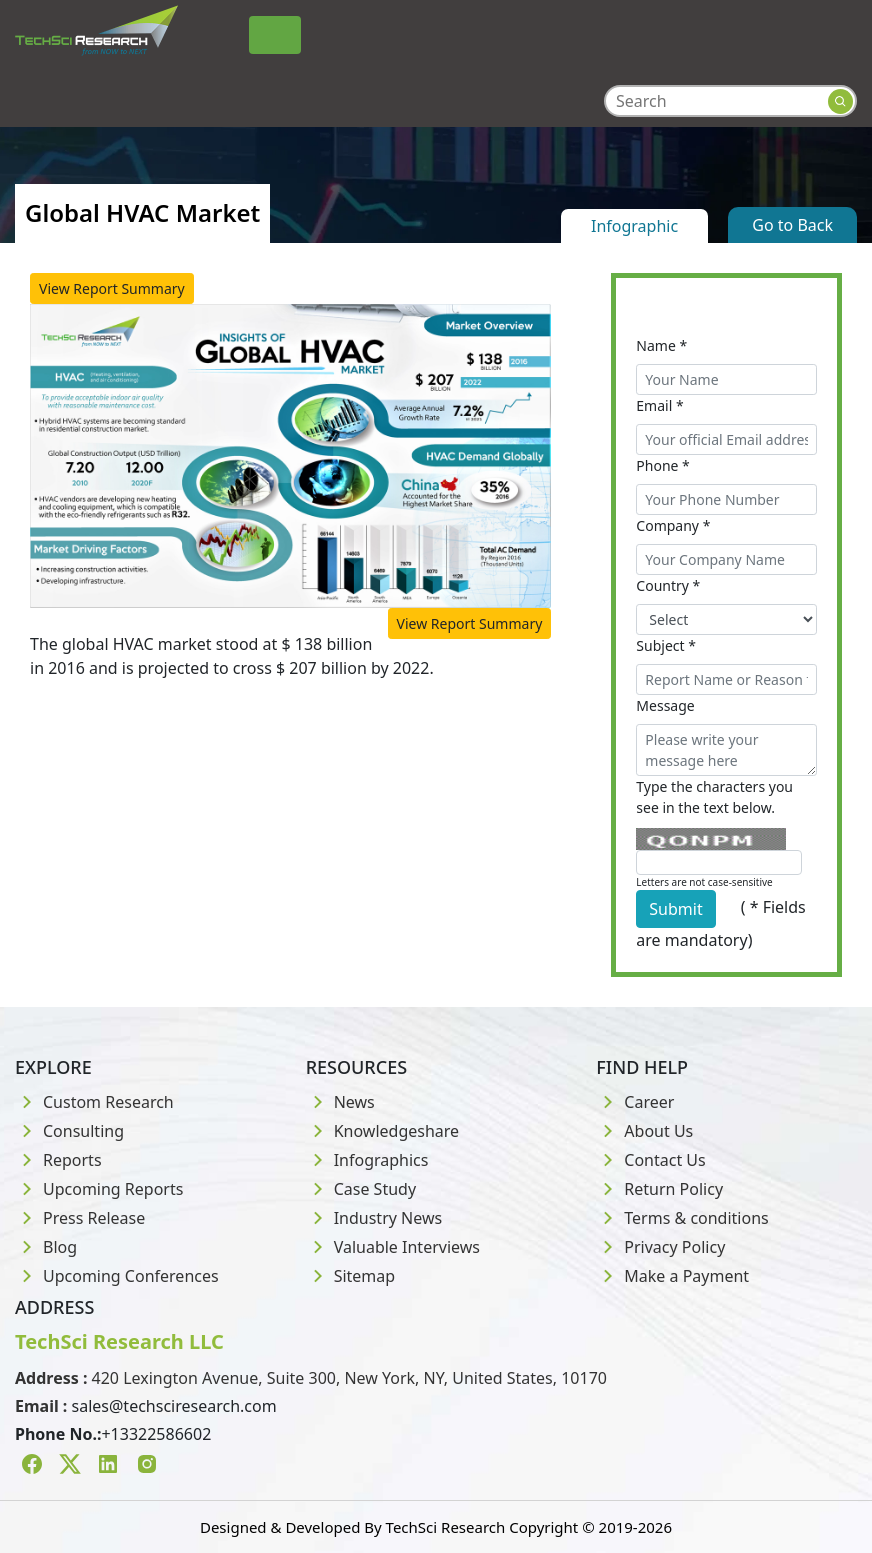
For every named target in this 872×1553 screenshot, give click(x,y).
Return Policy (659, 1189)
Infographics (367, 1160)
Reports (58, 1160)
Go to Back (792, 225)
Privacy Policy (660, 1247)
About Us (644, 1131)
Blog (46, 1247)
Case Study (361, 1189)
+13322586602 (156, 1434)
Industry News (374, 1218)
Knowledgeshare (382, 1131)
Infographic (634, 226)
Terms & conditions (682, 1218)
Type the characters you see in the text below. (714, 797)
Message (665, 705)
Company (673, 525)
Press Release (80, 1218)
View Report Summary (112, 288)
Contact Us (650, 1160)
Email (659, 405)
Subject (666, 645)
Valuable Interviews (393, 1247)
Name (661, 345)
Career (635, 1102)
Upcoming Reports (99, 1189)
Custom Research (94, 1102)
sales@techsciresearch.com (174, 1406)
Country (668, 585)
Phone (663, 465)
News (340, 1102)
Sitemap (351, 1276)
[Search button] (840, 101)
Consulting (69, 1131)
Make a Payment (672, 1276)
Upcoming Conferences (117, 1276)
